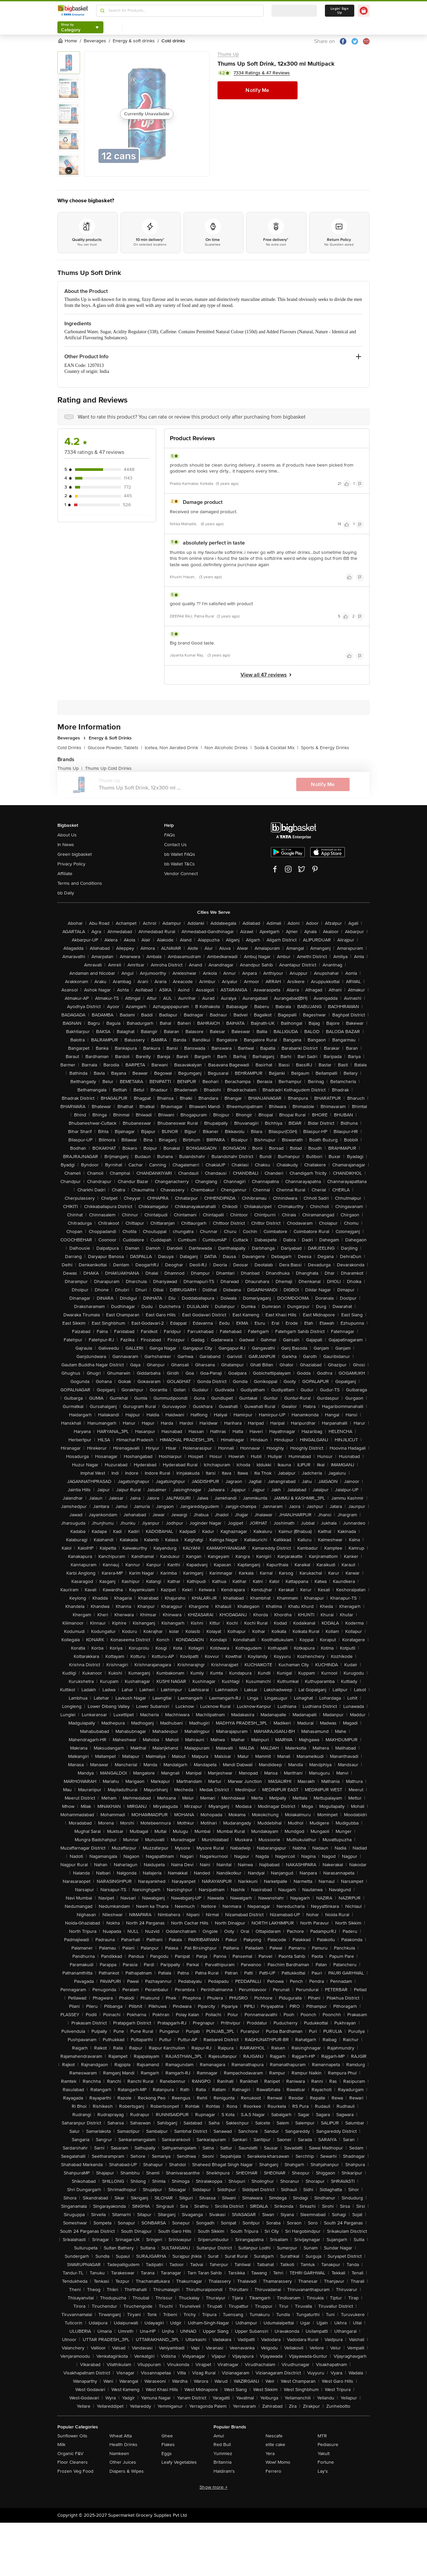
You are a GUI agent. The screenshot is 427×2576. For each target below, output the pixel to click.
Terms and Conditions (79, 883)
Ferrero (273, 2471)
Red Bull (222, 2444)
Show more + (213, 2487)
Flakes (168, 2444)
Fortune (326, 2462)
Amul (219, 2436)
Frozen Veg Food (75, 2471)
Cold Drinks (71, 747)
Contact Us (175, 844)
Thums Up (228, 54)
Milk (61, 2444)
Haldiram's (224, 2471)
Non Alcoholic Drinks (228, 747)
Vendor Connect (181, 873)
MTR (322, 2436)
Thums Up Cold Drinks (108, 768)
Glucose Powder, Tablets (115, 747)
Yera (270, 2453)
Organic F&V (70, 2453)
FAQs (169, 835)
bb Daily (65, 893)
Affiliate (64, 873)
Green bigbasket (74, 854)
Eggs (166, 2453)
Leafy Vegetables (179, 2462)
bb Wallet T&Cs (179, 864)
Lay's (323, 2471)
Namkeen (119, 2453)
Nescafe (274, 2436)
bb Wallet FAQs (179, 854)
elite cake (275, 2444)
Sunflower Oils (72, 2436)
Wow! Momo (278, 2462)
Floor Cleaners (72, 2462)
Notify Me (257, 90)
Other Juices (122, 2462)
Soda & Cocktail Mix (276, 747)
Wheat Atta (120, 2436)
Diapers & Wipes (126, 2471)
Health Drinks (123, 2444)
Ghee (167, 2436)
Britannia (223, 2462)
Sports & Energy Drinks (325, 747)
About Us (67, 835)
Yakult (324, 2453)
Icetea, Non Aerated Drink (173, 747)
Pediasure (328, 2444)
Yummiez (223, 2453)
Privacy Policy (71, 864)
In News (65, 844)
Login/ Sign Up (340, 11)
